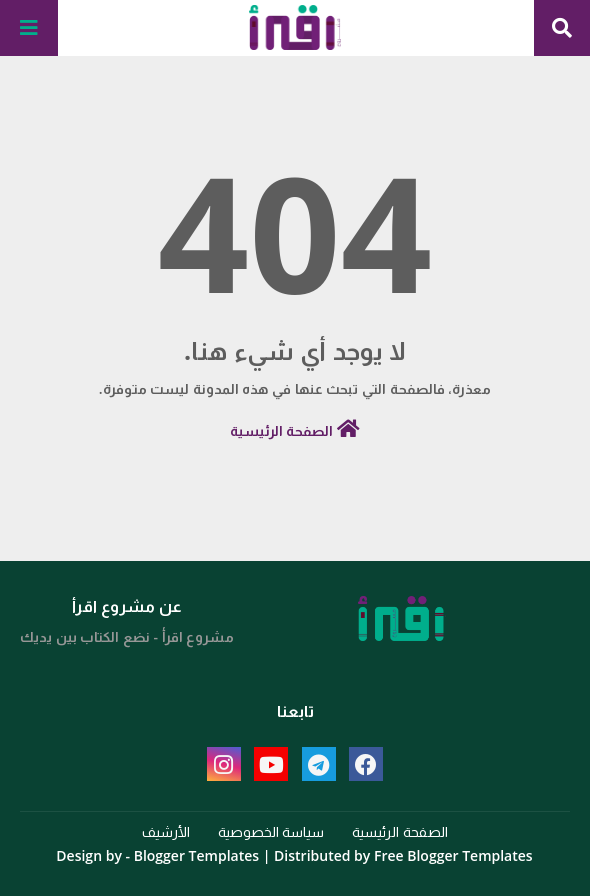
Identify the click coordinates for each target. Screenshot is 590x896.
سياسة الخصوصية (271, 831)
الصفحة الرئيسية (295, 429)
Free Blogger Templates (453, 855)
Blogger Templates (196, 855)
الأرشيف (166, 831)
